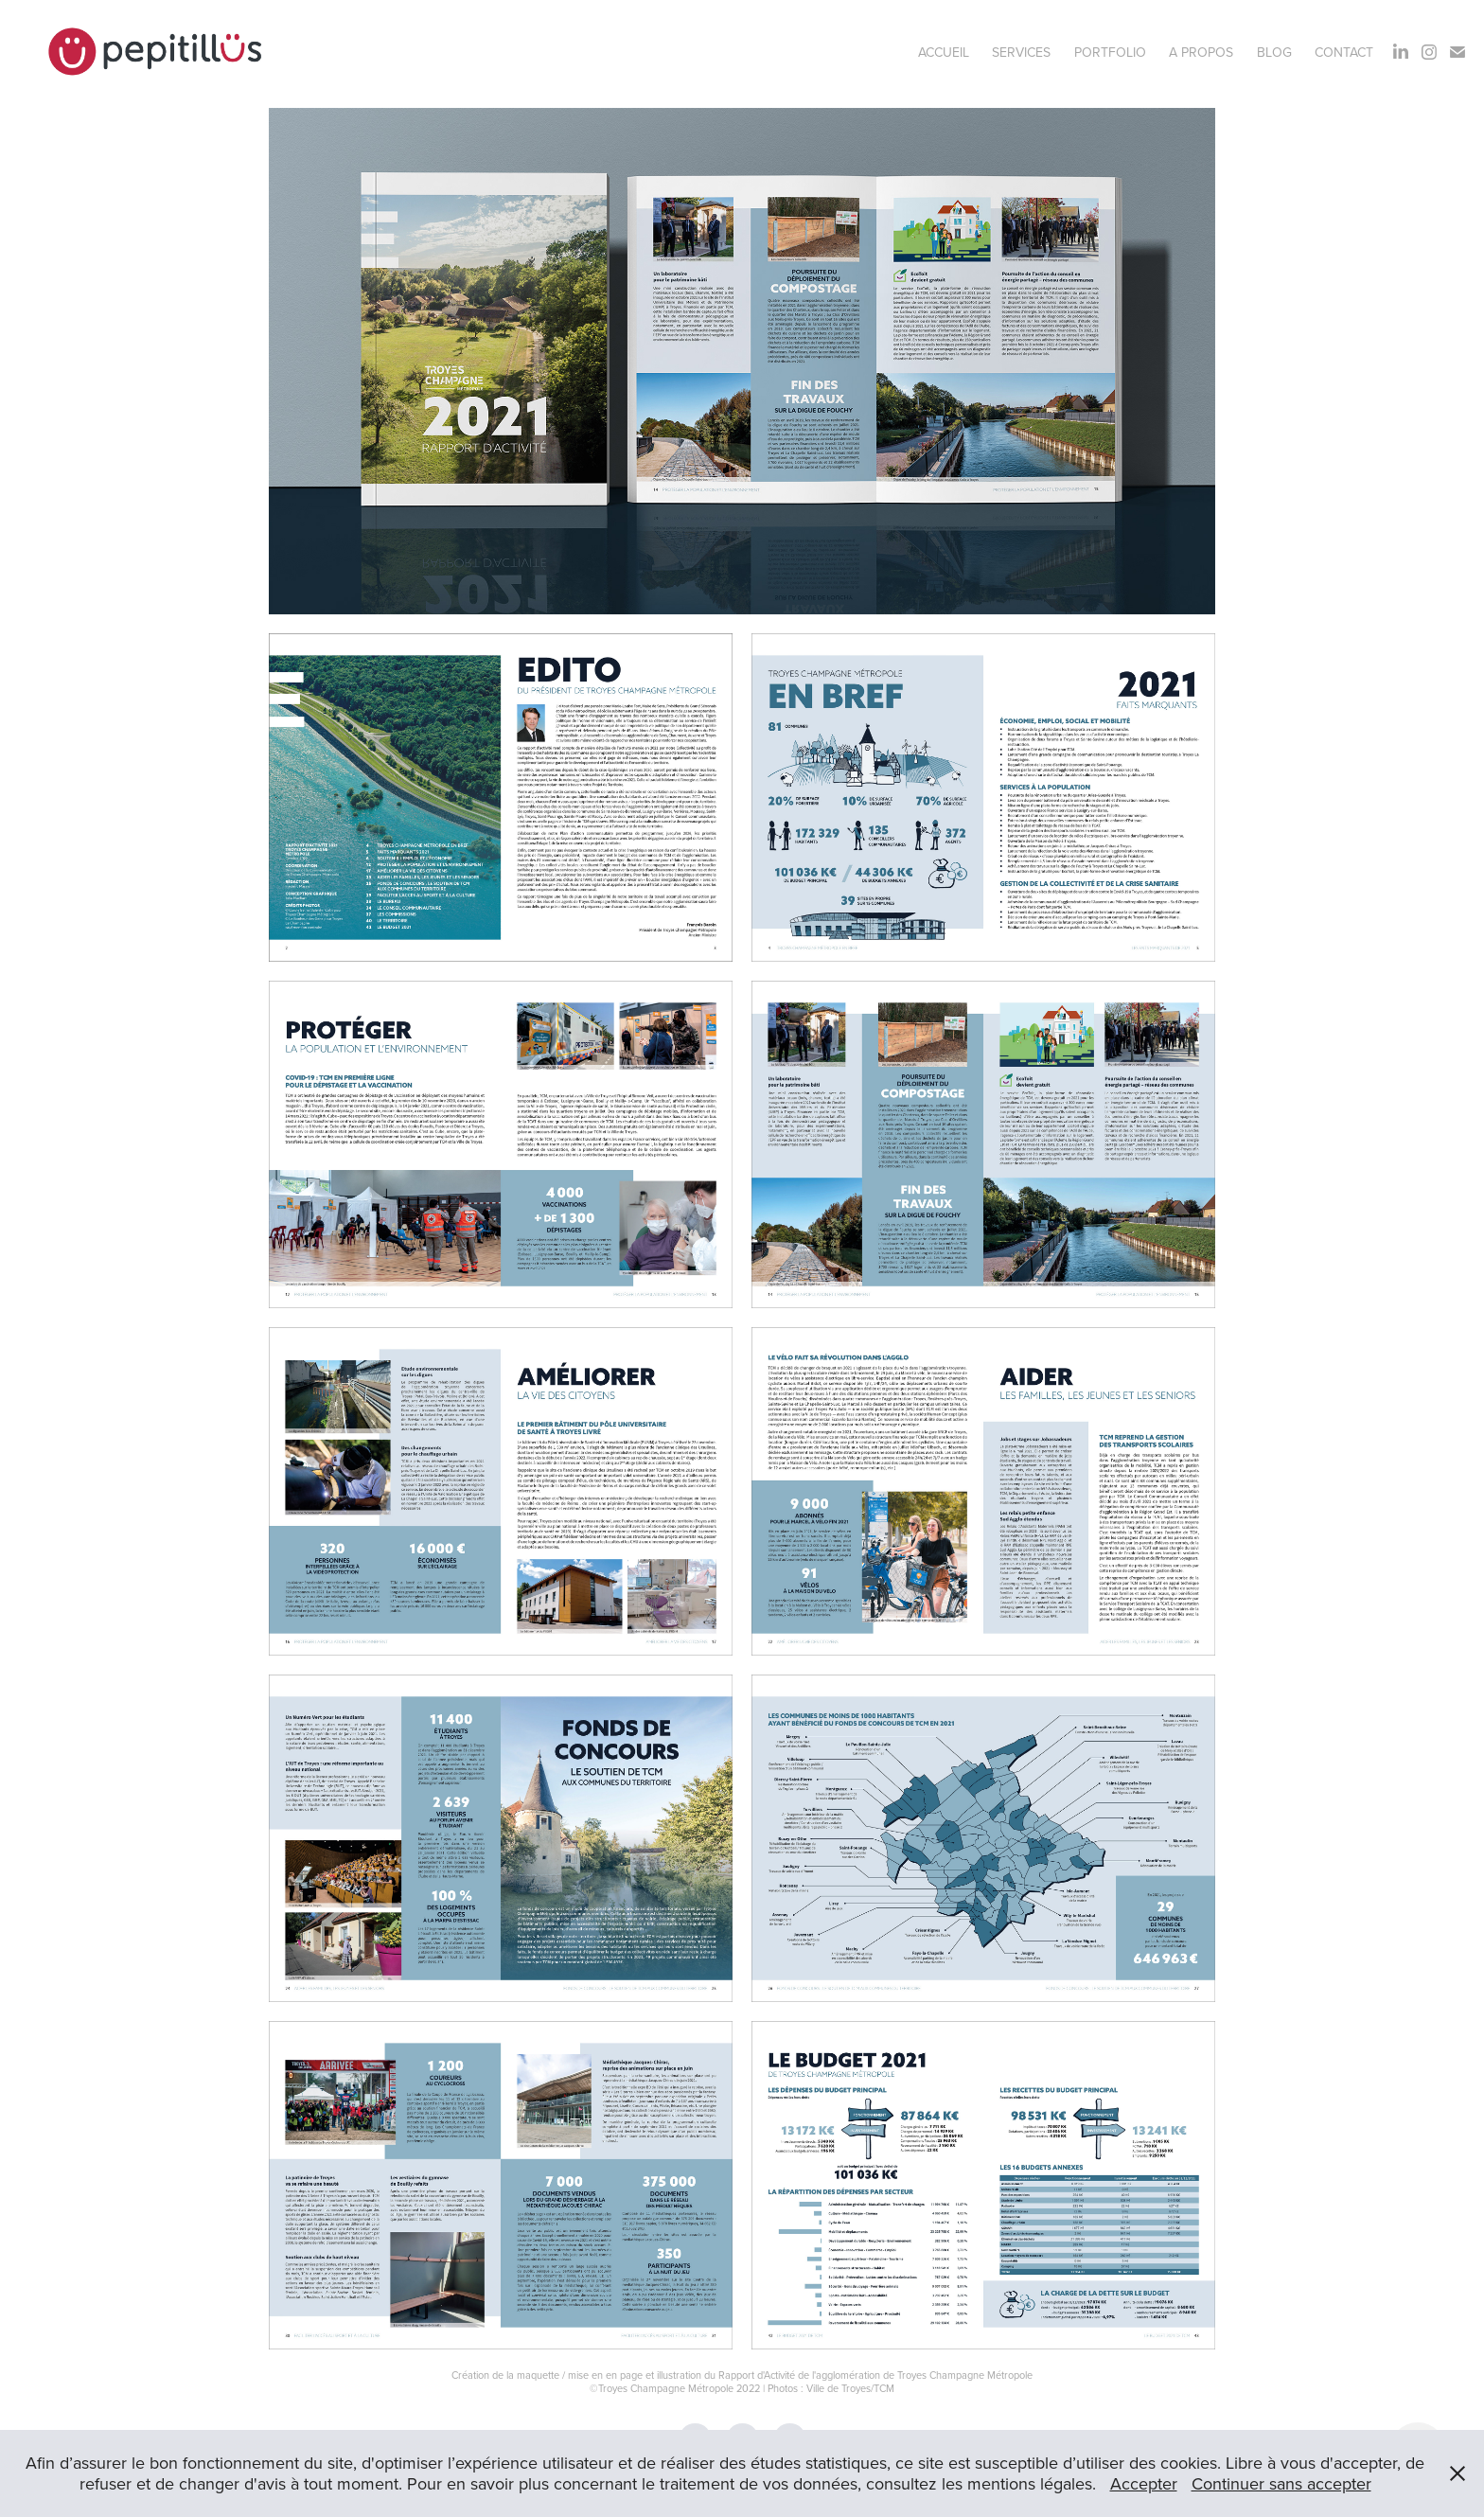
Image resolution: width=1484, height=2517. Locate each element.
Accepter (1143, 2483)
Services (1021, 52)
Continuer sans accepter (1281, 2483)
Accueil (943, 52)
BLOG (1274, 52)
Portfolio (1110, 52)
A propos (1201, 52)
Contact (1344, 52)
